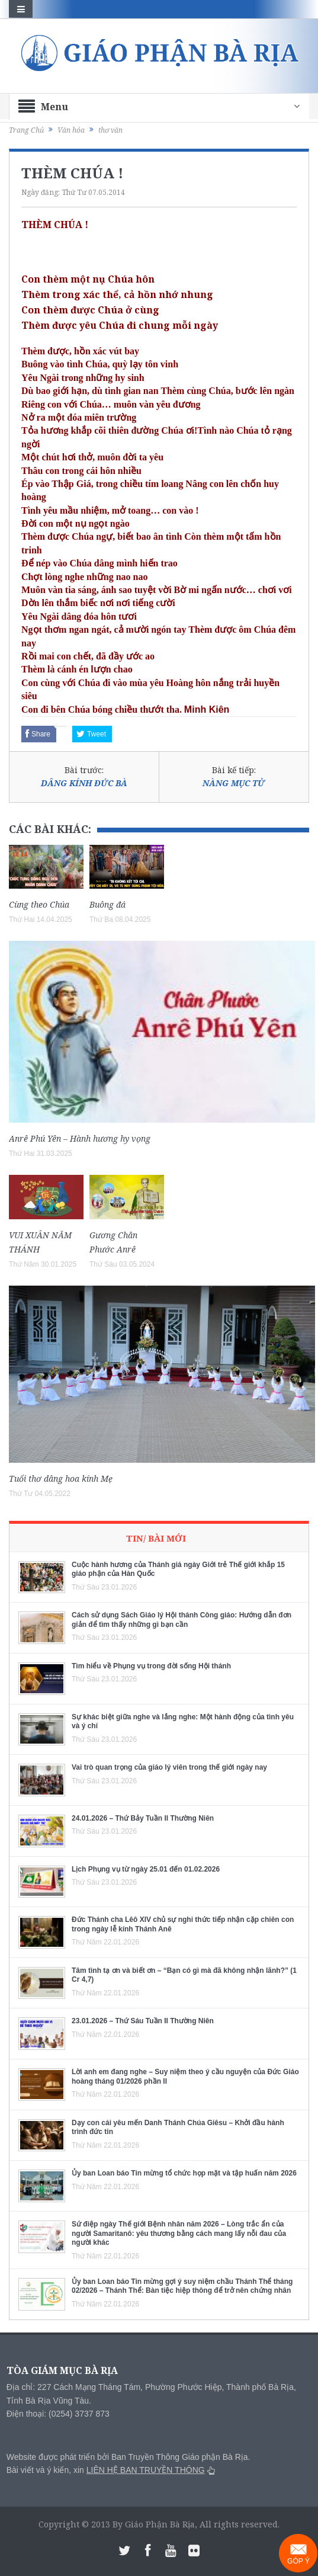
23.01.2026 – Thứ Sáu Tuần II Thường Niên (143, 2021)
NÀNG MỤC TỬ (234, 783)
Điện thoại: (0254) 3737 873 (58, 2413)
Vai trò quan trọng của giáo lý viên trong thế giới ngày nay (169, 1767)
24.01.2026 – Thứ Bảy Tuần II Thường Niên (143, 1818)
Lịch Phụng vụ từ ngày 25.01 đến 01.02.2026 (146, 1869)
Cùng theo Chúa (39, 904)
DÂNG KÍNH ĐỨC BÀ (84, 783)
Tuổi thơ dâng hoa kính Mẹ (61, 1478)
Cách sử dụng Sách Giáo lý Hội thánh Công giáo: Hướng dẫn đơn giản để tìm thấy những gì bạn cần (181, 1620)
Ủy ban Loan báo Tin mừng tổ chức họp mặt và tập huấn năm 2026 (184, 2173)
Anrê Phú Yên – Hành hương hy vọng (79, 1138)
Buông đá (107, 904)
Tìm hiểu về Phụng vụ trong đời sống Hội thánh (151, 1666)
